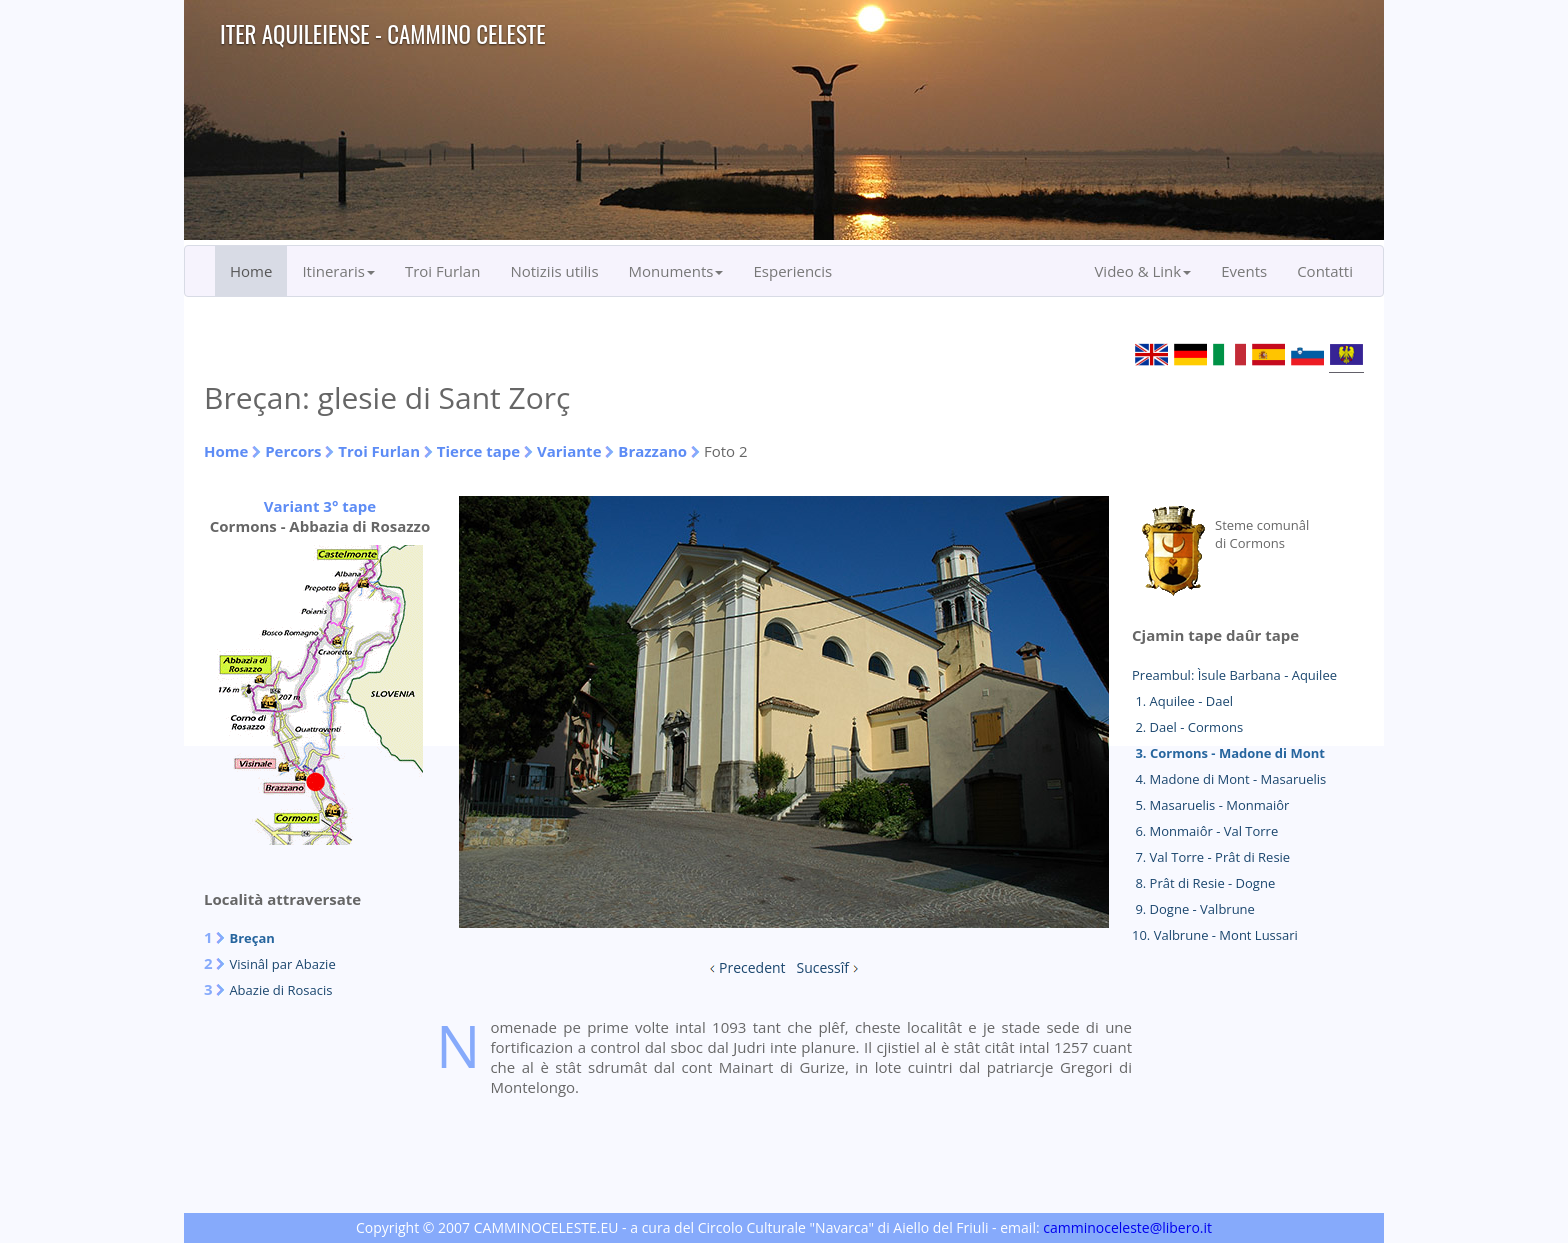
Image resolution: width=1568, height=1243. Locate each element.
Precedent (752, 967)
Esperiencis (792, 271)
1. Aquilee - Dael (1182, 701)
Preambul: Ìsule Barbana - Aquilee (1234, 675)
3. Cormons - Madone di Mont (1228, 753)
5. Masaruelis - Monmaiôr (1210, 805)
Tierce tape (478, 451)
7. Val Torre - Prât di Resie (1211, 857)
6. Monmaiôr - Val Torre (1205, 831)
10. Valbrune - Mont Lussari (1215, 935)
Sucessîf (823, 967)
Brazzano (652, 451)
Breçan (251, 938)
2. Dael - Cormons (1187, 727)
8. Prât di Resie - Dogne (1203, 883)
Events (1244, 271)
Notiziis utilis (554, 271)
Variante (569, 451)
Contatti (1325, 271)
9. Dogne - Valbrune (1193, 909)
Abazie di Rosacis (280, 990)
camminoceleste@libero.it (1127, 1227)
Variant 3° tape (320, 506)
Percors (293, 451)
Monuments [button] (676, 271)
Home (251, 271)
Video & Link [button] (1142, 271)
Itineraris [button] (338, 271)
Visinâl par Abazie (282, 964)
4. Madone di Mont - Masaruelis (1229, 779)
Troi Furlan (443, 271)
